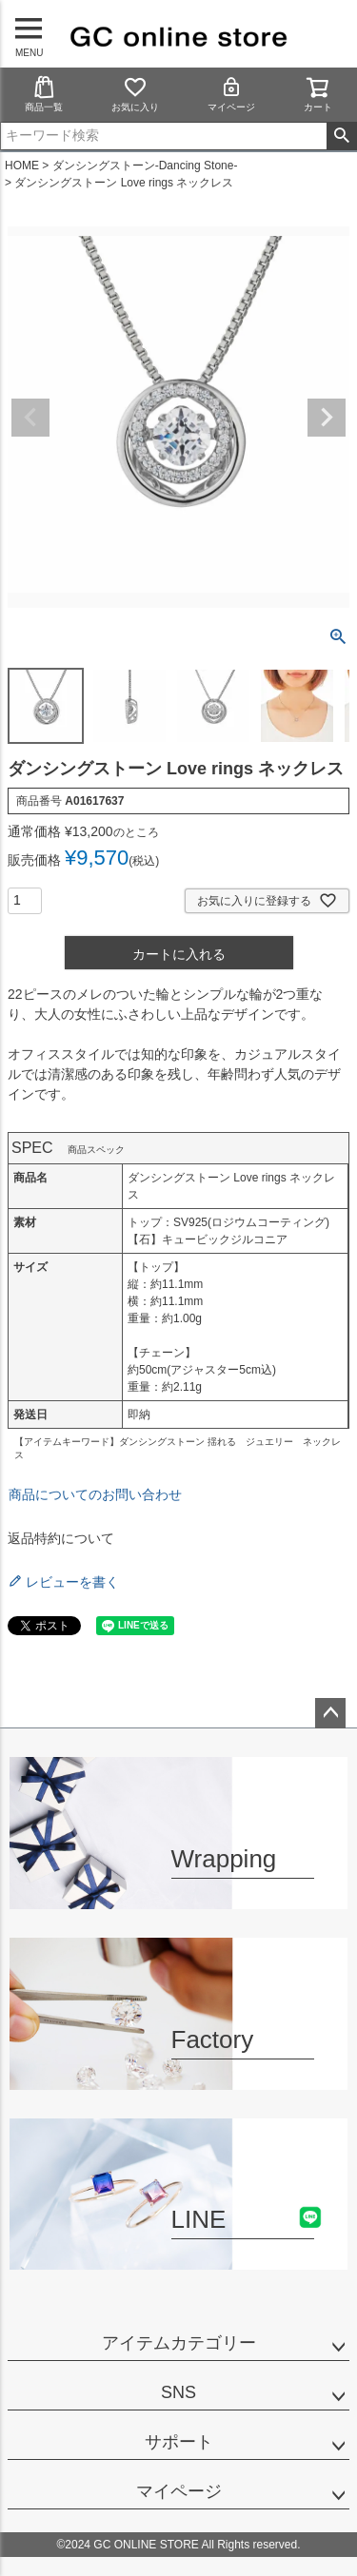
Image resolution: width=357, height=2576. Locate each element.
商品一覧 (44, 93)
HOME (22, 165)
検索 (341, 136)
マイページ (231, 93)
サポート (179, 2441)
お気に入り (135, 93)
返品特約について (61, 1538)
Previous (30, 418)
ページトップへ (330, 1713)
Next (326, 418)
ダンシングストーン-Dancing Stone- (145, 165)
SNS (178, 2392)
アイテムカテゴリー (179, 2342)
